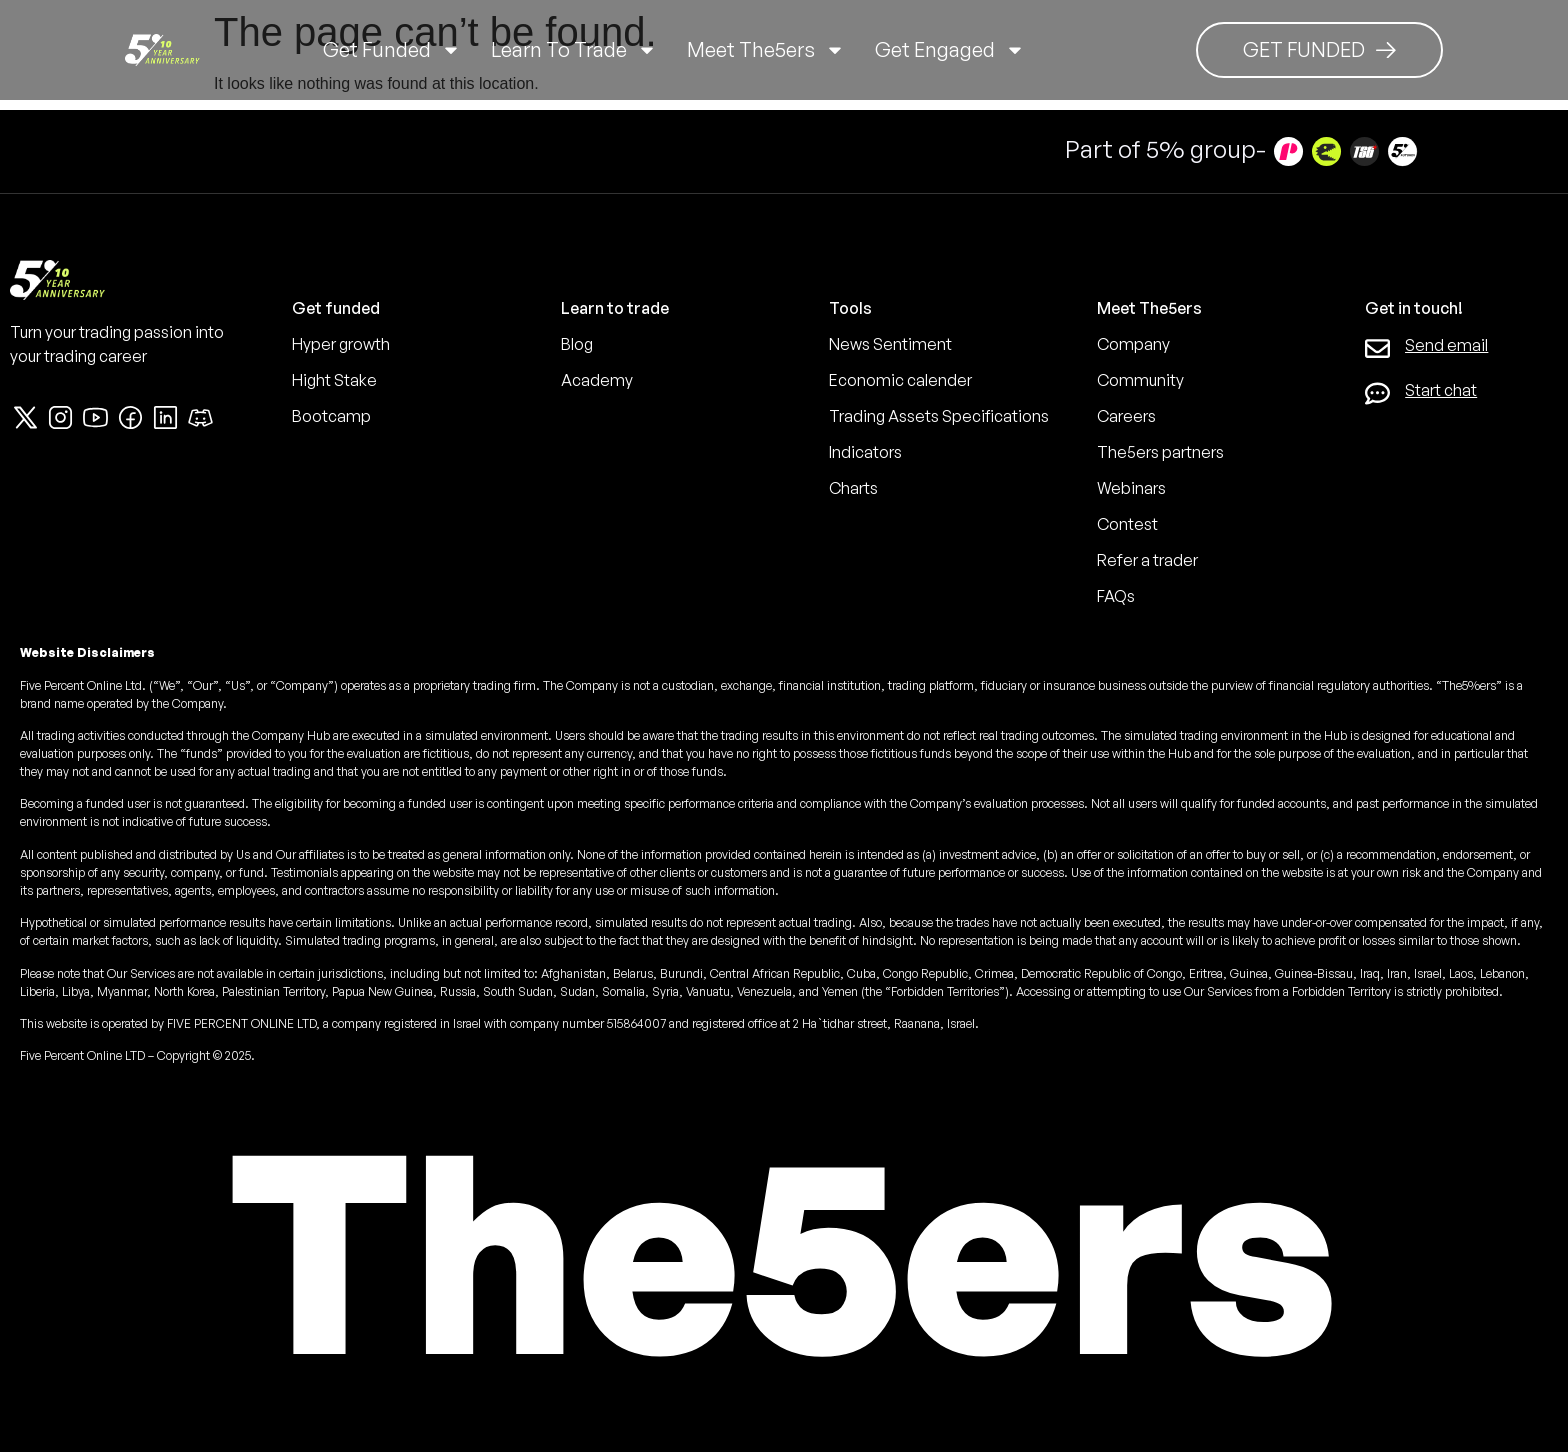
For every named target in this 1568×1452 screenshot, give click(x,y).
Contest (1127, 524)
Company (1133, 344)
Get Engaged (950, 50)
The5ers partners (1160, 452)
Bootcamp (331, 416)
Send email (1446, 345)
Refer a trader (1147, 560)
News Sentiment (890, 344)
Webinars (1131, 488)
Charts (853, 488)
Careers (1126, 416)
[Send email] (1377, 348)
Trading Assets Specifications (939, 416)
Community (1140, 380)
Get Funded (392, 50)
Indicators (865, 452)
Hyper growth (341, 344)
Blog (577, 344)
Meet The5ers (766, 50)
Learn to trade (574, 50)
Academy (597, 380)
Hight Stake (334, 380)
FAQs (1116, 596)
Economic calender (900, 380)
